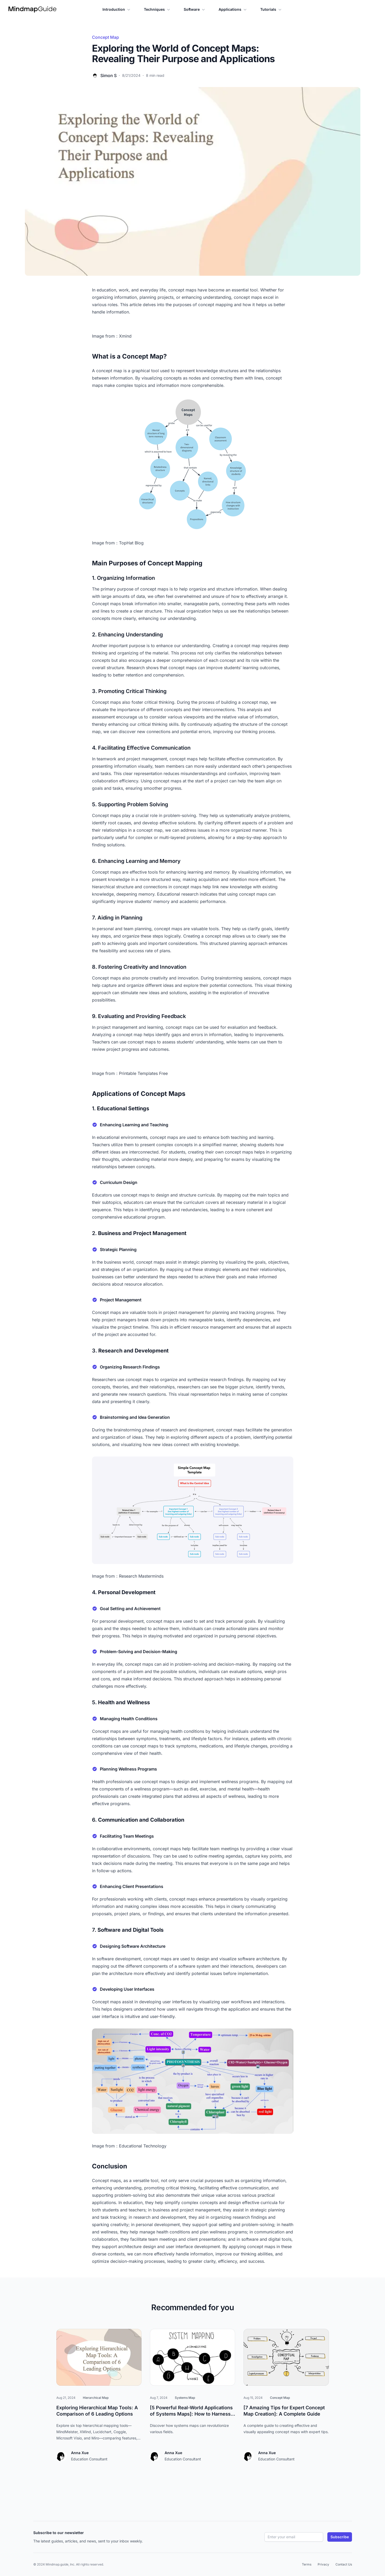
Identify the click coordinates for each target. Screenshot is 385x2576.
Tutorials (271, 9)
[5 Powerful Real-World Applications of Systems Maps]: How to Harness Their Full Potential (192, 2414)
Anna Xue (80, 2452)
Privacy (323, 2564)
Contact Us (343, 2564)
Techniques (157, 9)
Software (195, 9)
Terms (306, 2564)
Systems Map (185, 2398)
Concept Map (105, 37)
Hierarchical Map (96, 2398)
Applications (233, 9)
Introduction (116, 9)
